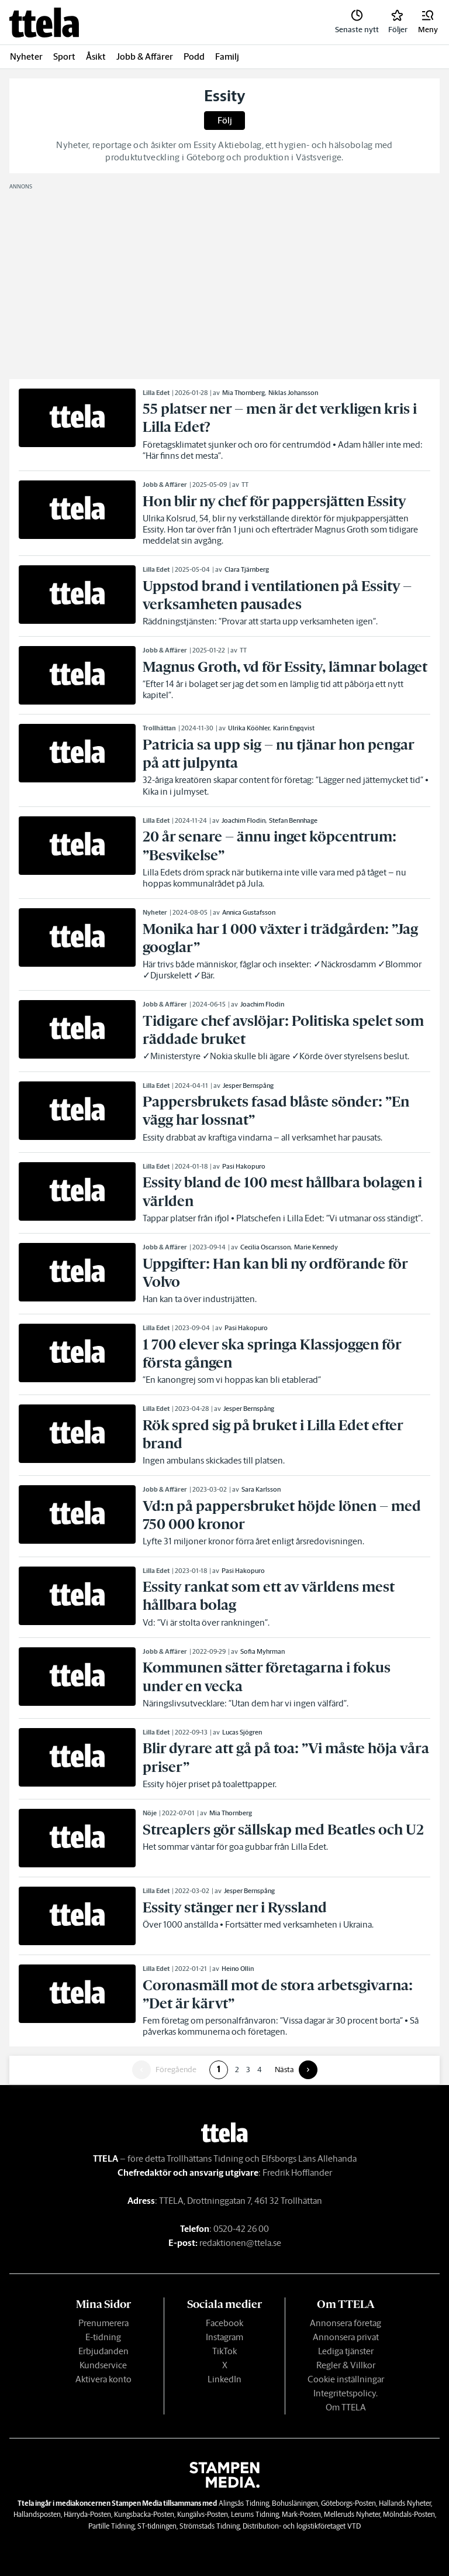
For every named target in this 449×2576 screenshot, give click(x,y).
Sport (64, 56)
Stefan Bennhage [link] (293, 820)
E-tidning (103, 2337)
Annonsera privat (346, 2337)
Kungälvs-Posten (202, 2514)
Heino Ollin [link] (238, 1968)
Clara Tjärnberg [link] (246, 569)
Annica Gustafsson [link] (248, 912)
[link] (44, 22)
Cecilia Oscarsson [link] (265, 1247)
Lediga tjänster (346, 2351)
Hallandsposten (37, 2514)
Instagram (224, 2337)
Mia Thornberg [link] (243, 393)
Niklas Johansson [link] (293, 393)
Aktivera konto (103, 2379)
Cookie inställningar (346, 2379)
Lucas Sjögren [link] (242, 1732)
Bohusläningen (295, 2503)
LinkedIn (224, 2379)
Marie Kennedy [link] (316, 1247)
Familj (227, 56)
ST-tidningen (157, 2526)
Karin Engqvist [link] (294, 728)
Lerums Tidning (255, 2514)
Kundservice (103, 2365)
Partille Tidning (111, 2526)
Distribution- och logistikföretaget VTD (302, 2526)
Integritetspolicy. (345, 2393)
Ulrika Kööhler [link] (249, 728)
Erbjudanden (103, 2351)
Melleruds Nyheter (352, 2514)
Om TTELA (346, 2407)
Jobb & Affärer (144, 56)
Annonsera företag (345, 2322)
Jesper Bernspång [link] (248, 1085)
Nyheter (26, 56)
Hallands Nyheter (405, 2503)
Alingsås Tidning (244, 2503)
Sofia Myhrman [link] (262, 1651)
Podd (194, 56)
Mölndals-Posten (409, 2514)
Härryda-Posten (87, 2514)
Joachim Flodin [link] (243, 820)
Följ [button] (224, 120)
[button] (428, 22)
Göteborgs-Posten (348, 2503)
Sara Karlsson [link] (261, 1489)
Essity (225, 96)
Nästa (284, 2069)
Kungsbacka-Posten (144, 2514)
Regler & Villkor (345, 2365)
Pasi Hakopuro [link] (243, 1166)
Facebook (224, 2322)
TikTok (224, 2351)
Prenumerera (103, 2322)
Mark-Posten (301, 2514)
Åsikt (96, 56)
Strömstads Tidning (209, 2526)
